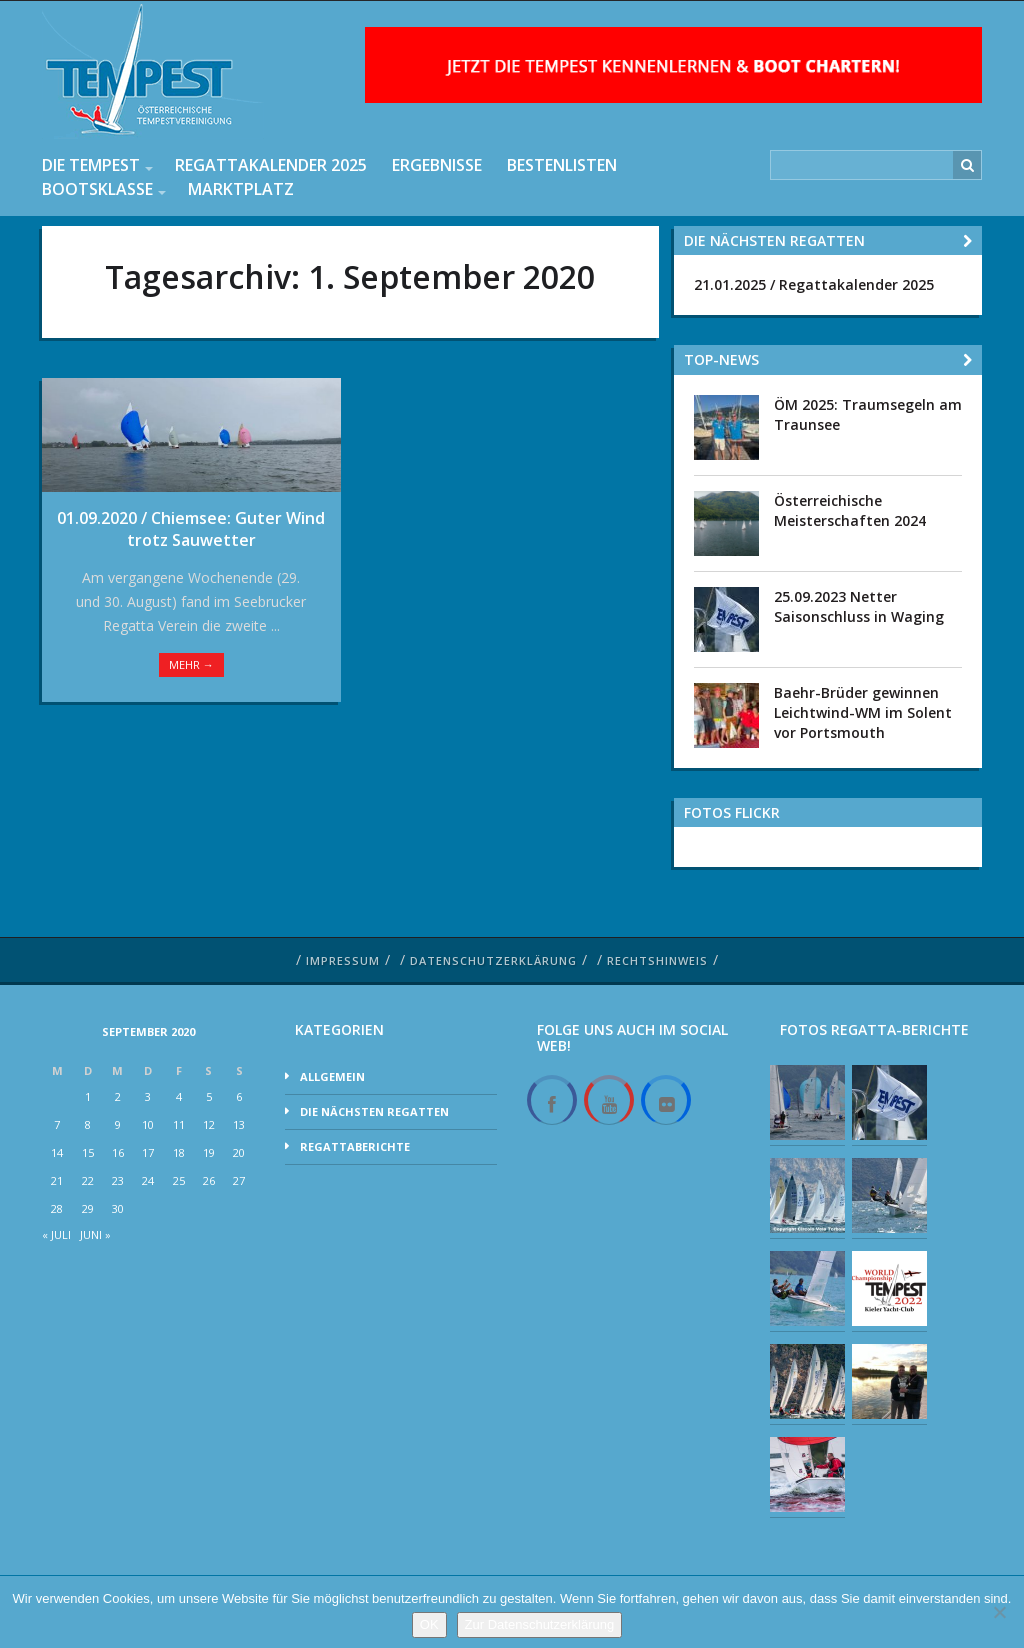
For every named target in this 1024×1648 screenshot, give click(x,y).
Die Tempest (91, 165)
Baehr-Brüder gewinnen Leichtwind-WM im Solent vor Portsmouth (863, 712)
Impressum (343, 960)
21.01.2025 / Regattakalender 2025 (814, 284)
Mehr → (191, 664)
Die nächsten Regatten (374, 1111)
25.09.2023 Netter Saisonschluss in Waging (859, 606)
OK (429, 1624)
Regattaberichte (355, 1146)
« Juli (56, 1234)
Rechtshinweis (657, 960)
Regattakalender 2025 (271, 165)
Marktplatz (241, 189)
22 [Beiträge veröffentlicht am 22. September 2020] (88, 1180)
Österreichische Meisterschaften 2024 (850, 510)
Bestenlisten (562, 165)
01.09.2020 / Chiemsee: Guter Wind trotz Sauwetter (191, 529)
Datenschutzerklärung (493, 960)
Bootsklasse (97, 189)
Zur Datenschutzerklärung (540, 1624)
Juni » (95, 1234)
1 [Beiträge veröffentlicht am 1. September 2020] (88, 1096)
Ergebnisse (437, 165)
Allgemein (332, 1076)
